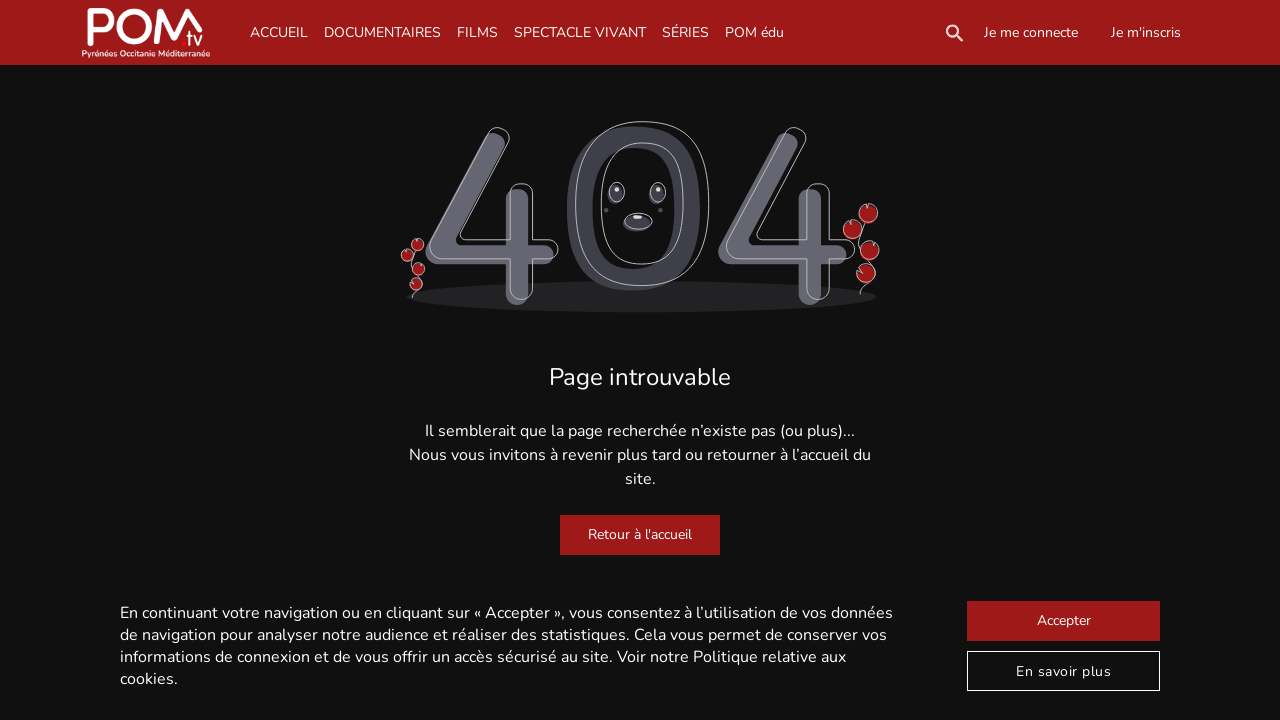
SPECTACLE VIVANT (580, 32)
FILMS (477, 32)
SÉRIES (685, 32)
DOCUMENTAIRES (382, 32)
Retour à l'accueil (640, 534)
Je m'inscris (1146, 32)
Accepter (1064, 620)
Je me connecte (1031, 32)
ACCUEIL (279, 32)
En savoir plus (1063, 671)
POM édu (754, 32)
